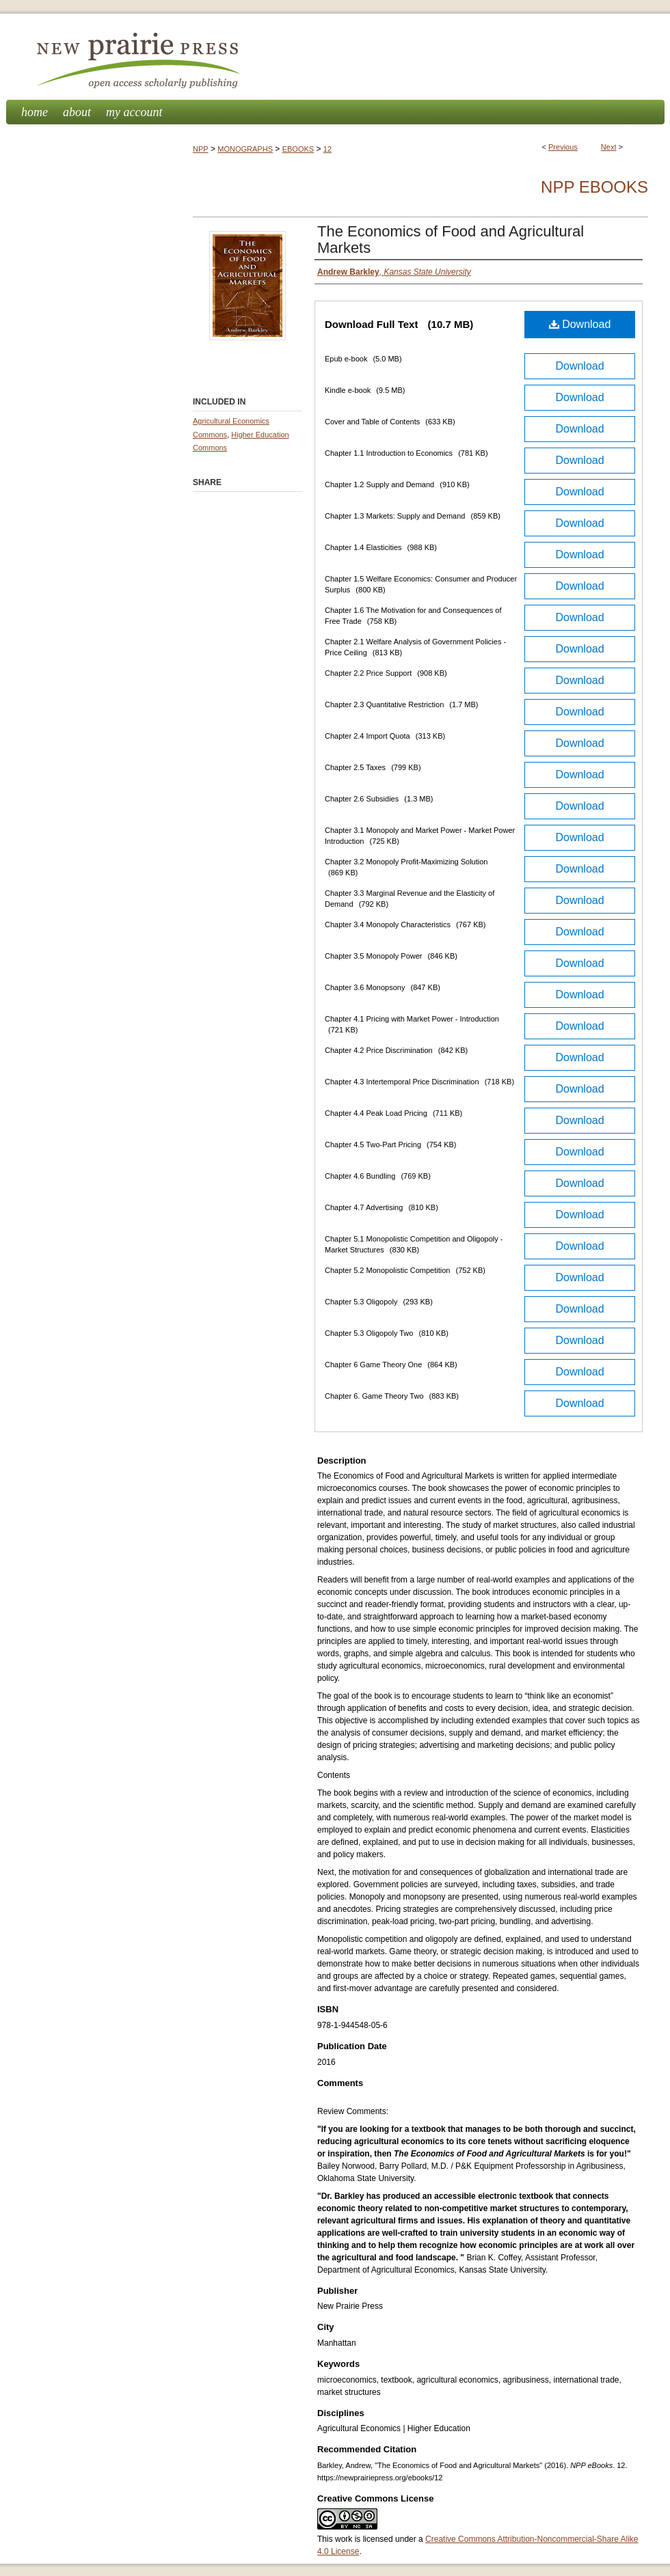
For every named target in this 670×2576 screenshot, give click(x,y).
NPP (201, 149)
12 (327, 149)
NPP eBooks (594, 187)
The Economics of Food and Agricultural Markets (450, 239)
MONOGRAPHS (245, 149)
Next (609, 147)
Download (580, 324)
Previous (563, 147)
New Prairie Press (335, 57)
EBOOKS (298, 149)
